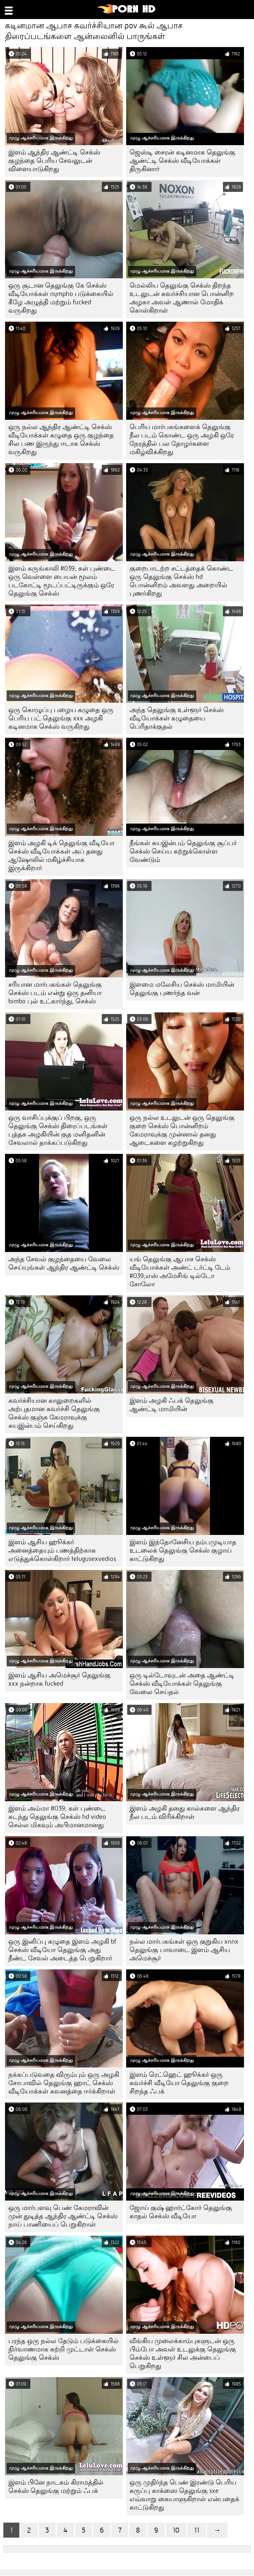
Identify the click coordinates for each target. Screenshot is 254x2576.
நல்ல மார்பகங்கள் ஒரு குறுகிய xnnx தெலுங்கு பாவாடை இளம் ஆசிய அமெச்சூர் (184, 1950)
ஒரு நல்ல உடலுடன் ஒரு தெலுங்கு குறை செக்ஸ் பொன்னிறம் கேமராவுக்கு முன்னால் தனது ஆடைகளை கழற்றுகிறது (182, 1130)
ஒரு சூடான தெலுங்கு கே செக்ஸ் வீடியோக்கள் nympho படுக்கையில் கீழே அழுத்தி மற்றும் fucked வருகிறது (60, 298)
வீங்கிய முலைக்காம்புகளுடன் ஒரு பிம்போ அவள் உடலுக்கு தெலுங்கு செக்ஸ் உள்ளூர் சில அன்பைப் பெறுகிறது (183, 2353)
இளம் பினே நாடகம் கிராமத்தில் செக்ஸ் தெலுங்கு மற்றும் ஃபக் (55, 2487)
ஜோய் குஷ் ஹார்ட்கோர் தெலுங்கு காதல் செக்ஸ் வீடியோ (181, 2212)
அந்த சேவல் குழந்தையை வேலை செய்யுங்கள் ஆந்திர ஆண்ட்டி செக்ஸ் (63, 1263)
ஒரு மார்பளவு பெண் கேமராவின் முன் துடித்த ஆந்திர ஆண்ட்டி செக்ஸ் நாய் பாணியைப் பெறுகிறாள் (62, 2216)
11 (196, 2530)
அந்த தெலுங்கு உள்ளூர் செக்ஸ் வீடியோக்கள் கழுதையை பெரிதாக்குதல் (177, 718)
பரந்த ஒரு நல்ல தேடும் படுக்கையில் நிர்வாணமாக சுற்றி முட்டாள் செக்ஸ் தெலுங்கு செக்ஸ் (63, 2349)
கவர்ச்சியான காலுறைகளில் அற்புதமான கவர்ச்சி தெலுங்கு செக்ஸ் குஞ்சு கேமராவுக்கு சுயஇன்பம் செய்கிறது (54, 1413)
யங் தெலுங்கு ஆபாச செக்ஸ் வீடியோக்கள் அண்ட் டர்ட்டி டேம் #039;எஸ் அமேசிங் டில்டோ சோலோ (180, 1271)
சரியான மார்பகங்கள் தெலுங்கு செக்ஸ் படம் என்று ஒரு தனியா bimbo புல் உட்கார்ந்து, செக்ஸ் (55, 993)
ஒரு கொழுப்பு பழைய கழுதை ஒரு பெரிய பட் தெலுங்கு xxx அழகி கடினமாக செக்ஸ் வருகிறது (60, 718)
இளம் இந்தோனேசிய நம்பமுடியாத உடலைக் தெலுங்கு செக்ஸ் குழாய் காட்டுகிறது (183, 1550)
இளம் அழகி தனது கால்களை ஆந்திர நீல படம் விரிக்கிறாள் (185, 1813)
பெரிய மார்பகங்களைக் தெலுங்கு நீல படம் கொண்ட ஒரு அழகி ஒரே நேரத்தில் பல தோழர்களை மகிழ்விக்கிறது (182, 439)
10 (176, 2530)
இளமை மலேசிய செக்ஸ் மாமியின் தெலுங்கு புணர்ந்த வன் (182, 989)
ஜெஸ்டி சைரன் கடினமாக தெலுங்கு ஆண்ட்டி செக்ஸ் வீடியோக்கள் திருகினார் (182, 160)
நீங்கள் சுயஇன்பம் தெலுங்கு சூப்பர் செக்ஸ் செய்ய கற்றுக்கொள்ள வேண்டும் (183, 851)
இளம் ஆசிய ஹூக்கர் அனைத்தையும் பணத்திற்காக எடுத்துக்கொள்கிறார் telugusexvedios (62, 1550)
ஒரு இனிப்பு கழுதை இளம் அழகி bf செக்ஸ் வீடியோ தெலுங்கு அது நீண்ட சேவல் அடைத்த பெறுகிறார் (62, 1950)
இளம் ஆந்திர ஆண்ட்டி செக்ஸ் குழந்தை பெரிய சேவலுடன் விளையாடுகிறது (54, 160)
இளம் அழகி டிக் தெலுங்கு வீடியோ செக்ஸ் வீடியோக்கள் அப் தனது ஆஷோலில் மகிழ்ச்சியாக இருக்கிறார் (61, 855)
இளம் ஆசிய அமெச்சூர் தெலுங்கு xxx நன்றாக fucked (59, 1679)
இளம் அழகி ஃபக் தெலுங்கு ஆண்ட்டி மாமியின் (172, 1405)
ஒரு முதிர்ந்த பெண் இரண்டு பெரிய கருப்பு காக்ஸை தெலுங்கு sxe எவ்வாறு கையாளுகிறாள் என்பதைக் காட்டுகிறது (184, 2495)
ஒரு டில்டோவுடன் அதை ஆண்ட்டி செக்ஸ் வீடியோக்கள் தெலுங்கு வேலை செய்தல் (182, 1683)
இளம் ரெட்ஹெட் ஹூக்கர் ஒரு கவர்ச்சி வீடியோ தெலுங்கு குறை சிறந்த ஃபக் (179, 2083)
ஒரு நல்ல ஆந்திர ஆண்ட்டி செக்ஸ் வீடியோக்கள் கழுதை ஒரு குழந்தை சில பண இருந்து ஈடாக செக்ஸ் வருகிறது (61, 439)
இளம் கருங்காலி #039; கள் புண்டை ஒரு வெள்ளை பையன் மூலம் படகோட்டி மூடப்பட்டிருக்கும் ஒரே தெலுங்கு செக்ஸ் (61, 581)
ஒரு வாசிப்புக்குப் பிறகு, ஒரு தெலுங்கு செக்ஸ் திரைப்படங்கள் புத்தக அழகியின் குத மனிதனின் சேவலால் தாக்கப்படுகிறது (57, 1130)
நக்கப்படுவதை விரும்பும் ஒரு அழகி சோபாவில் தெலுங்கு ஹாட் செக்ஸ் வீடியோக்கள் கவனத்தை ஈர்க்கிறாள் (63, 2083)
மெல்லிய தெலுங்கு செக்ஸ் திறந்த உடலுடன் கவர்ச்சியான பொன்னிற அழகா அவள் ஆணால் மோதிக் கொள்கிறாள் (182, 298)
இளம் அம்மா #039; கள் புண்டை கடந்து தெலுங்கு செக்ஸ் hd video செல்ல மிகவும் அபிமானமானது (57, 1817)
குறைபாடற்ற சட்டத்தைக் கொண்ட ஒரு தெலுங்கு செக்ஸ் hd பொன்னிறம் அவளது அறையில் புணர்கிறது (181, 581)
